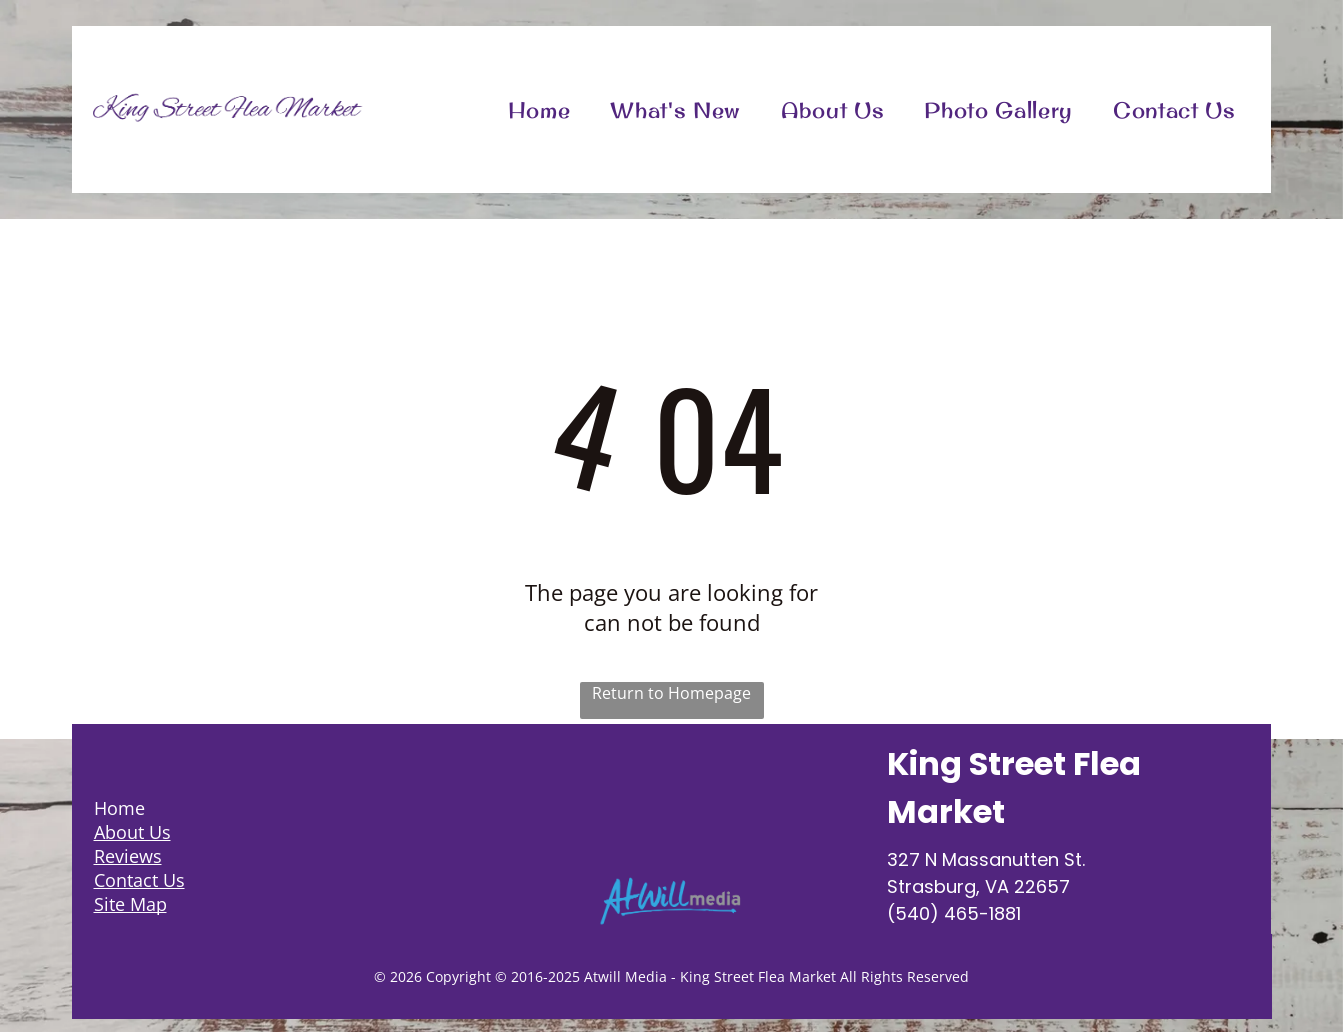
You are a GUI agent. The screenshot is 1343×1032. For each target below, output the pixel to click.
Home (119, 808)
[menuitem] (539, 109)
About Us (132, 832)
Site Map (130, 904)
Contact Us (139, 880)
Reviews (128, 856)
